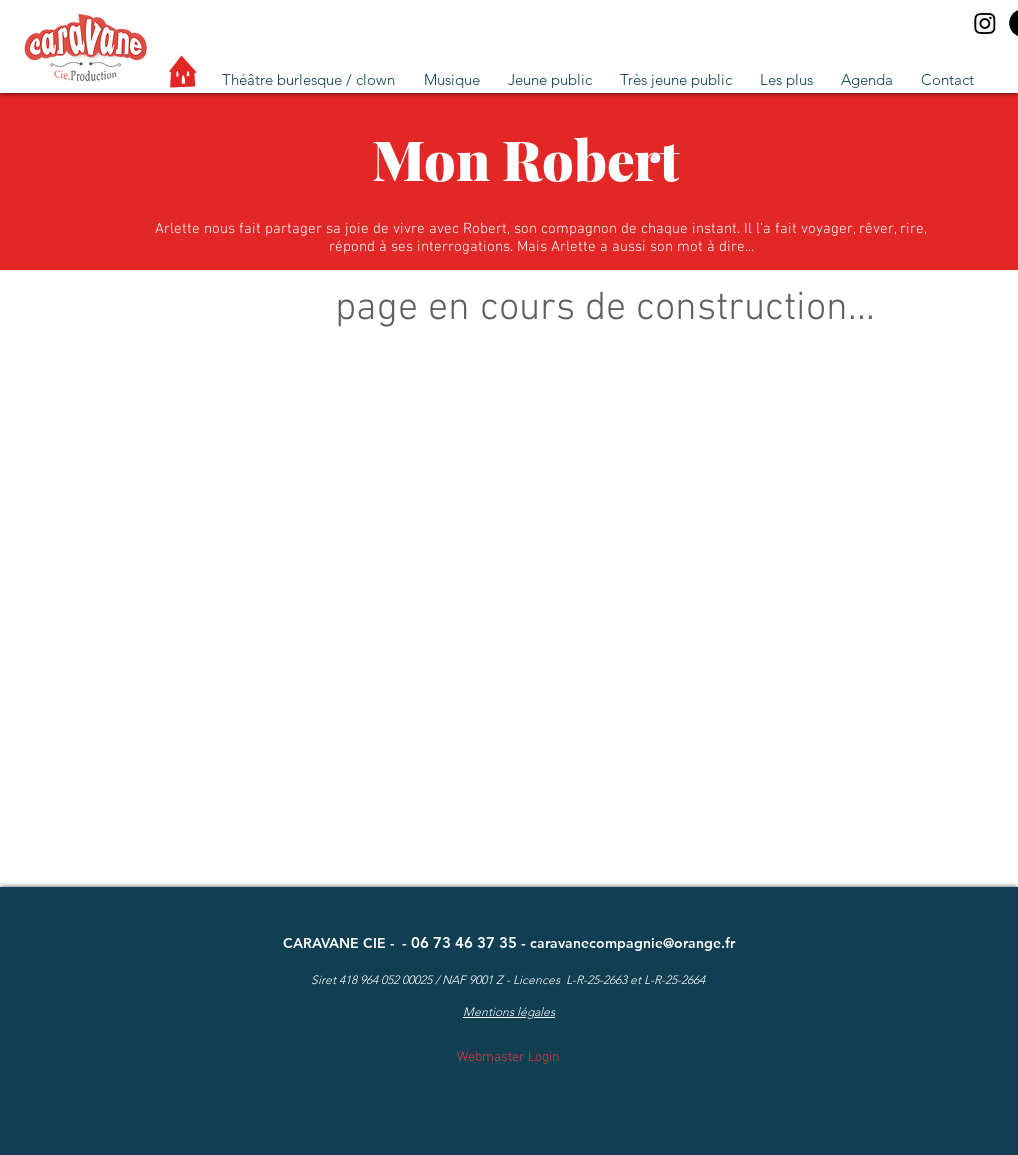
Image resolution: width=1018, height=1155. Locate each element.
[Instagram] (985, 23)
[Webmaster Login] (508, 1057)
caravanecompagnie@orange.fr (632, 943)
